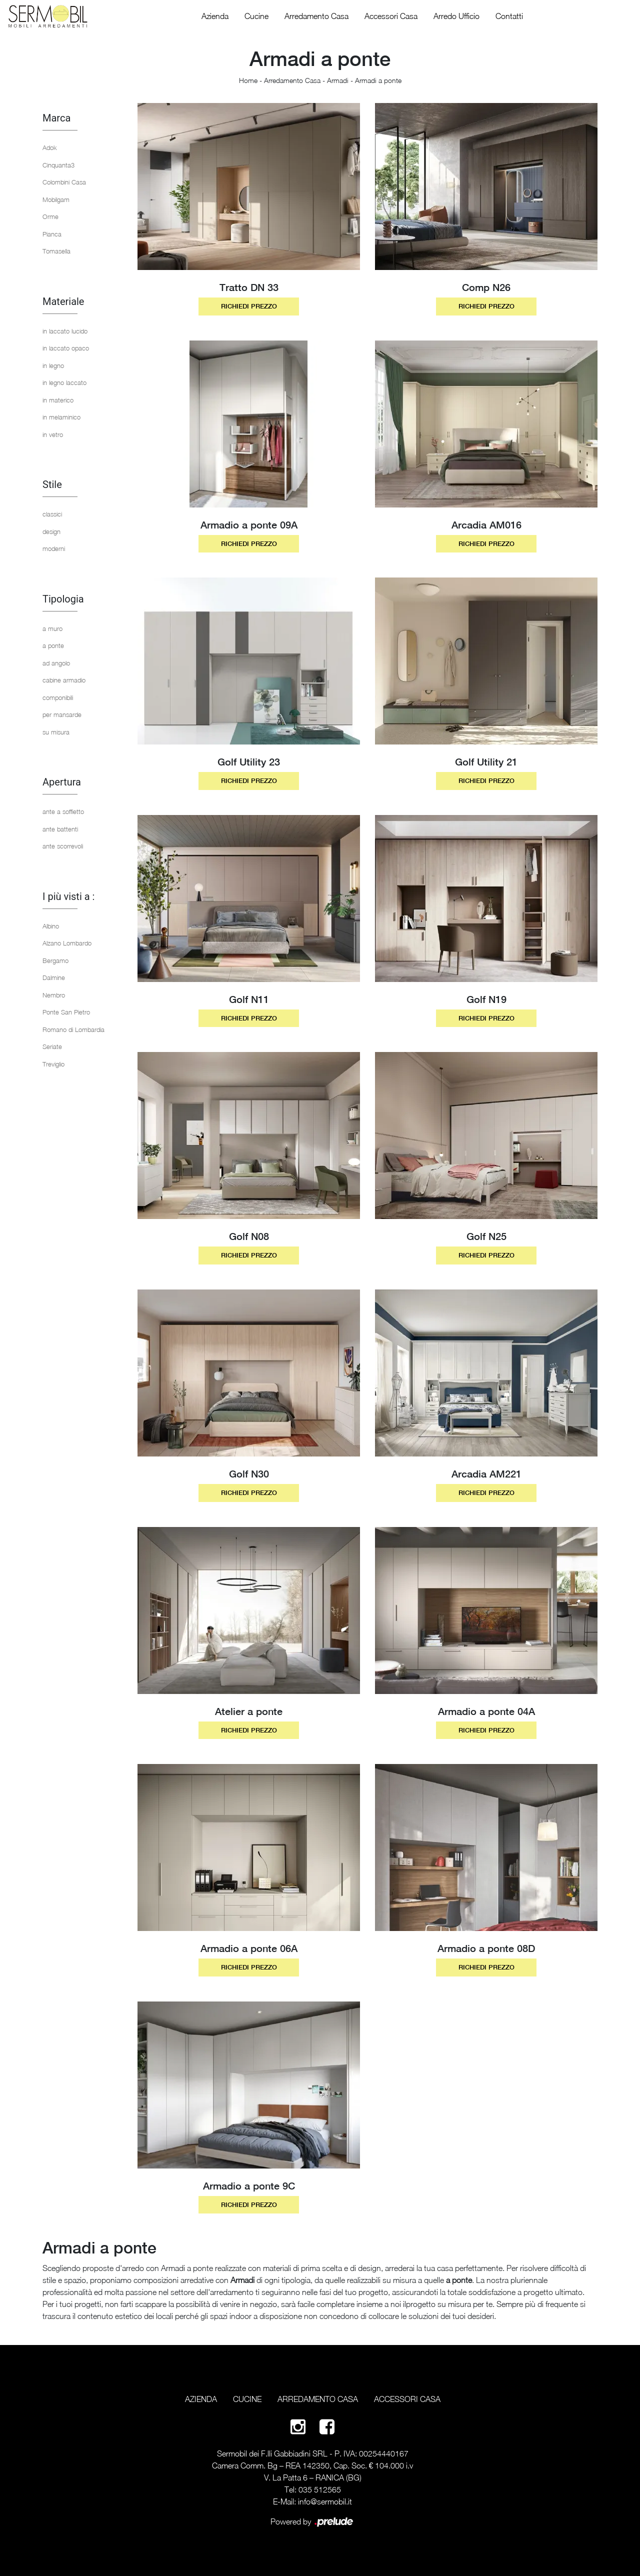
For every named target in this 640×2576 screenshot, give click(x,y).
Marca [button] (56, 118)
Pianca (52, 234)
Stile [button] (52, 484)
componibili (57, 698)
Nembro (53, 995)
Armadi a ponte (378, 80)
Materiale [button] (63, 302)
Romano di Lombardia (73, 1030)
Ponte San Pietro (66, 1012)
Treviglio (53, 1064)
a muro (52, 628)
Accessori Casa (391, 16)
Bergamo (55, 960)
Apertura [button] (61, 782)
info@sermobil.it (325, 2501)
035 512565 (319, 2489)
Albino (50, 926)
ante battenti (60, 829)
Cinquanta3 (58, 165)
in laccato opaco (65, 348)
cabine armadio (64, 680)
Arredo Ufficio (457, 16)
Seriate (52, 1046)
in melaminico (61, 417)
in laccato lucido (65, 331)
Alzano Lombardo (67, 943)
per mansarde (62, 714)
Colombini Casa (64, 182)
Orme (50, 216)
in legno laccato (64, 382)
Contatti (509, 16)
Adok (49, 148)
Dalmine (53, 978)
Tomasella (56, 251)
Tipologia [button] (63, 599)
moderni (53, 548)
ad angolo (56, 663)
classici (52, 514)
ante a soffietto (63, 812)
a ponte (53, 646)
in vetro (52, 434)
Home (248, 80)
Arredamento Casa (316, 16)
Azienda (215, 16)
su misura (56, 732)
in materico (58, 400)
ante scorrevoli (62, 846)
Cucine (256, 16)
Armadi (337, 80)
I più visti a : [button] (68, 896)
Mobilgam (56, 200)
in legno (53, 366)
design (51, 532)
